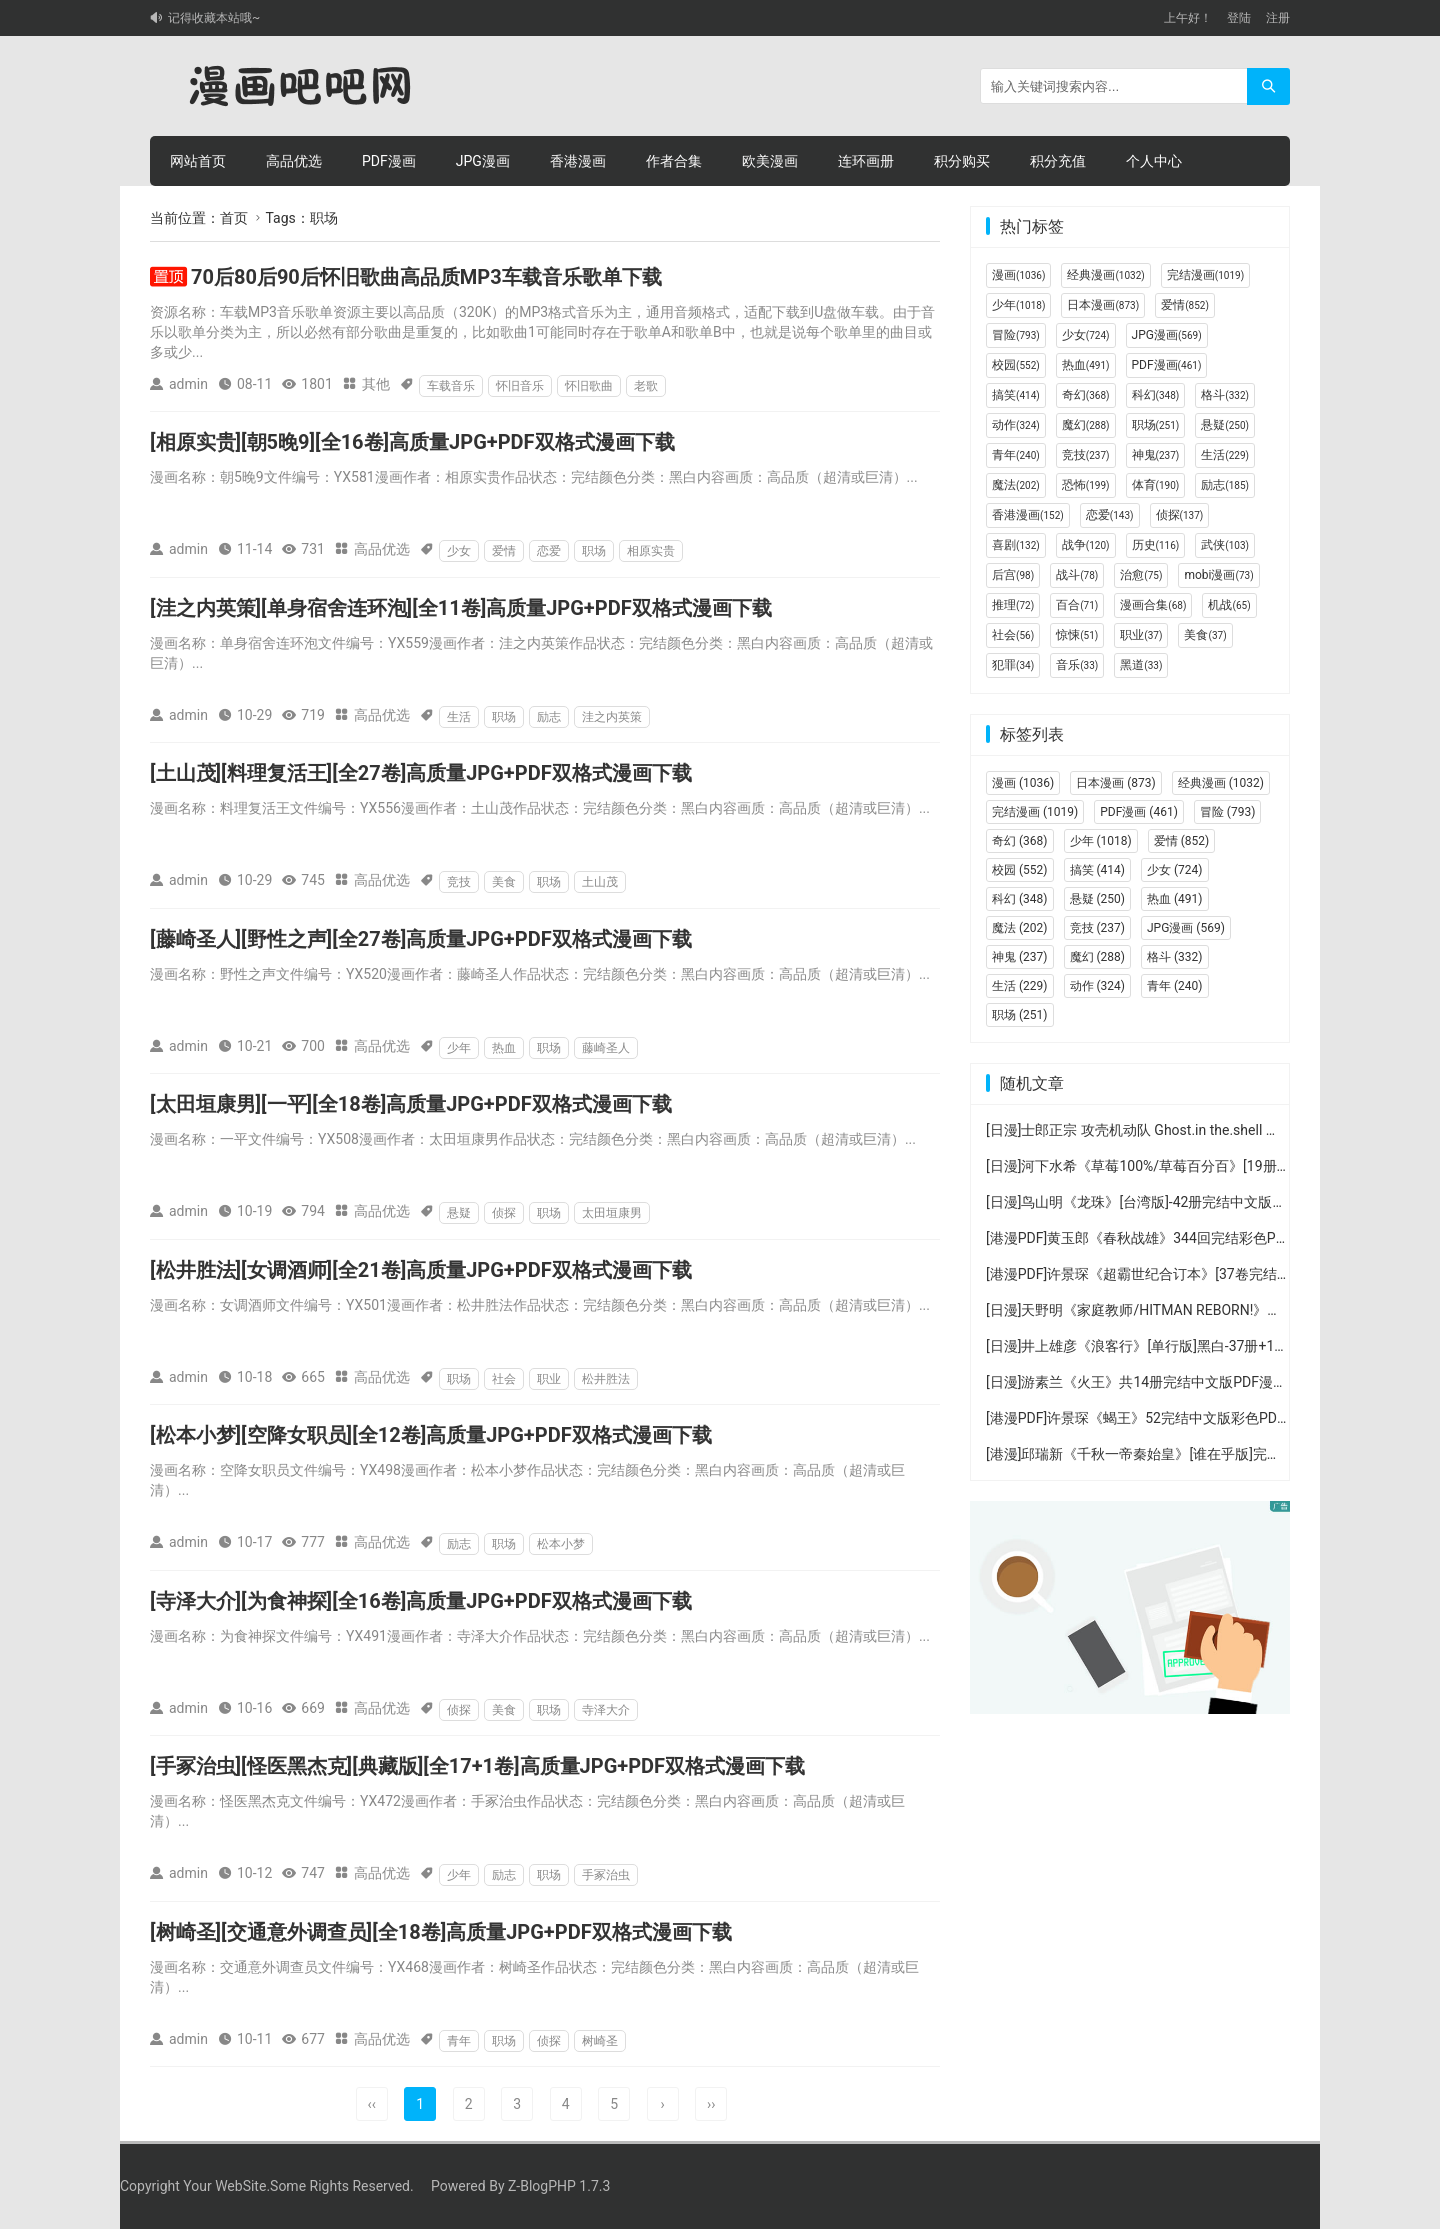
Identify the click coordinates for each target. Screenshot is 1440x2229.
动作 (1016, 425)
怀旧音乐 (520, 386)
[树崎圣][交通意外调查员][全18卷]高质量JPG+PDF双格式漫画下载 (441, 1932)
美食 (504, 882)
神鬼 (1156, 455)
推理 (1013, 605)
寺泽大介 (606, 1710)
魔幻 (1086, 425)
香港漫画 (578, 161)
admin (188, 384)
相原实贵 (651, 551)
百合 (1077, 605)
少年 (459, 1048)
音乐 (1077, 665)
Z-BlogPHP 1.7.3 (559, 2186)
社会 (504, 1379)
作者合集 (674, 161)
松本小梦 (561, 1544)
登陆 (1239, 18)
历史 (1156, 545)
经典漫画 (1105, 275)
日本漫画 (1103, 305)
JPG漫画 (483, 161)
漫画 (1018, 275)
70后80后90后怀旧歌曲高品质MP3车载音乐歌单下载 (426, 277)
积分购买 (962, 161)
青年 (459, 2041)
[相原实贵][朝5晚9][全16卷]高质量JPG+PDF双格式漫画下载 (412, 442)
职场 (594, 551)
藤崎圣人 (606, 1048)
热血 (504, 1048)
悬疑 (459, 1213)
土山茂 (600, 882)
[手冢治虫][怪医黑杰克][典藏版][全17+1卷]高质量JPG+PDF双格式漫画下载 (477, 1766)
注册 (1278, 18)
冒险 (1016, 335)
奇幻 (1086, 395)
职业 (549, 1379)
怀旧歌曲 (589, 386)
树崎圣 (600, 2041)
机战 (1229, 605)
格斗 (1225, 395)
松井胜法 (606, 1379)
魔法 (1016, 485)
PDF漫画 (389, 161)
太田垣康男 (612, 1213)
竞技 (459, 882)
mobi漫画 (1218, 575)
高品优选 (294, 161)
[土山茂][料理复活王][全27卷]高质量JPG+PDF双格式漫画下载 (421, 773)
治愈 (1141, 575)
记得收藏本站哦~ (214, 18)
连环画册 (866, 161)
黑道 (1141, 665)
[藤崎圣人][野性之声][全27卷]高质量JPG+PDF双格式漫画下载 (421, 939)
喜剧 (1016, 545)
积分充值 (1058, 161)
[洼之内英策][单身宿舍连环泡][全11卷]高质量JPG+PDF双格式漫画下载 (461, 608)
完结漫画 (1205, 275)
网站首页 (198, 161)
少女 (459, 551)
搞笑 (1016, 395)
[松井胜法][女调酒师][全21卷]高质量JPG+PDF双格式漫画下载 (421, 1270)
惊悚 (1077, 635)
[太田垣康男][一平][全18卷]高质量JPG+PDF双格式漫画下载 (411, 1104)
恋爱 (549, 551)
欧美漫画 (770, 161)
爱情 (504, 551)
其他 (376, 384)
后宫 (1013, 575)
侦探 (504, 1213)
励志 (549, 717)
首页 (234, 218)
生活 (459, 717)
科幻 (1156, 395)
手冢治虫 (606, 1875)
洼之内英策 (612, 717)
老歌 (646, 386)
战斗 (1077, 575)
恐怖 (1086, 485)
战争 (1086, 545)
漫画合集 (1153, 605)
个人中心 (1154, 161)
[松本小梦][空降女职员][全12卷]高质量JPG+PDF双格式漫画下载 (431, 1435)
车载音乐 (451, 386)
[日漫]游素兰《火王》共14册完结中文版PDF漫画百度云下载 (1171, 1382)
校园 (1016, 365)
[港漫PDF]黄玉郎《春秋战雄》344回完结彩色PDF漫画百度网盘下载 (1195, 1238)
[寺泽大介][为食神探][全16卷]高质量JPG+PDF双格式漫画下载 (421, 1601)
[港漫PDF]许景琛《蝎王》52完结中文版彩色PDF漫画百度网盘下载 (1191, 1418)
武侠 (1225, 545)
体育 (1156, 485)
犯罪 (1013, 665)
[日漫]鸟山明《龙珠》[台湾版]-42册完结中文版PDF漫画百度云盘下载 (1198, 1202)
